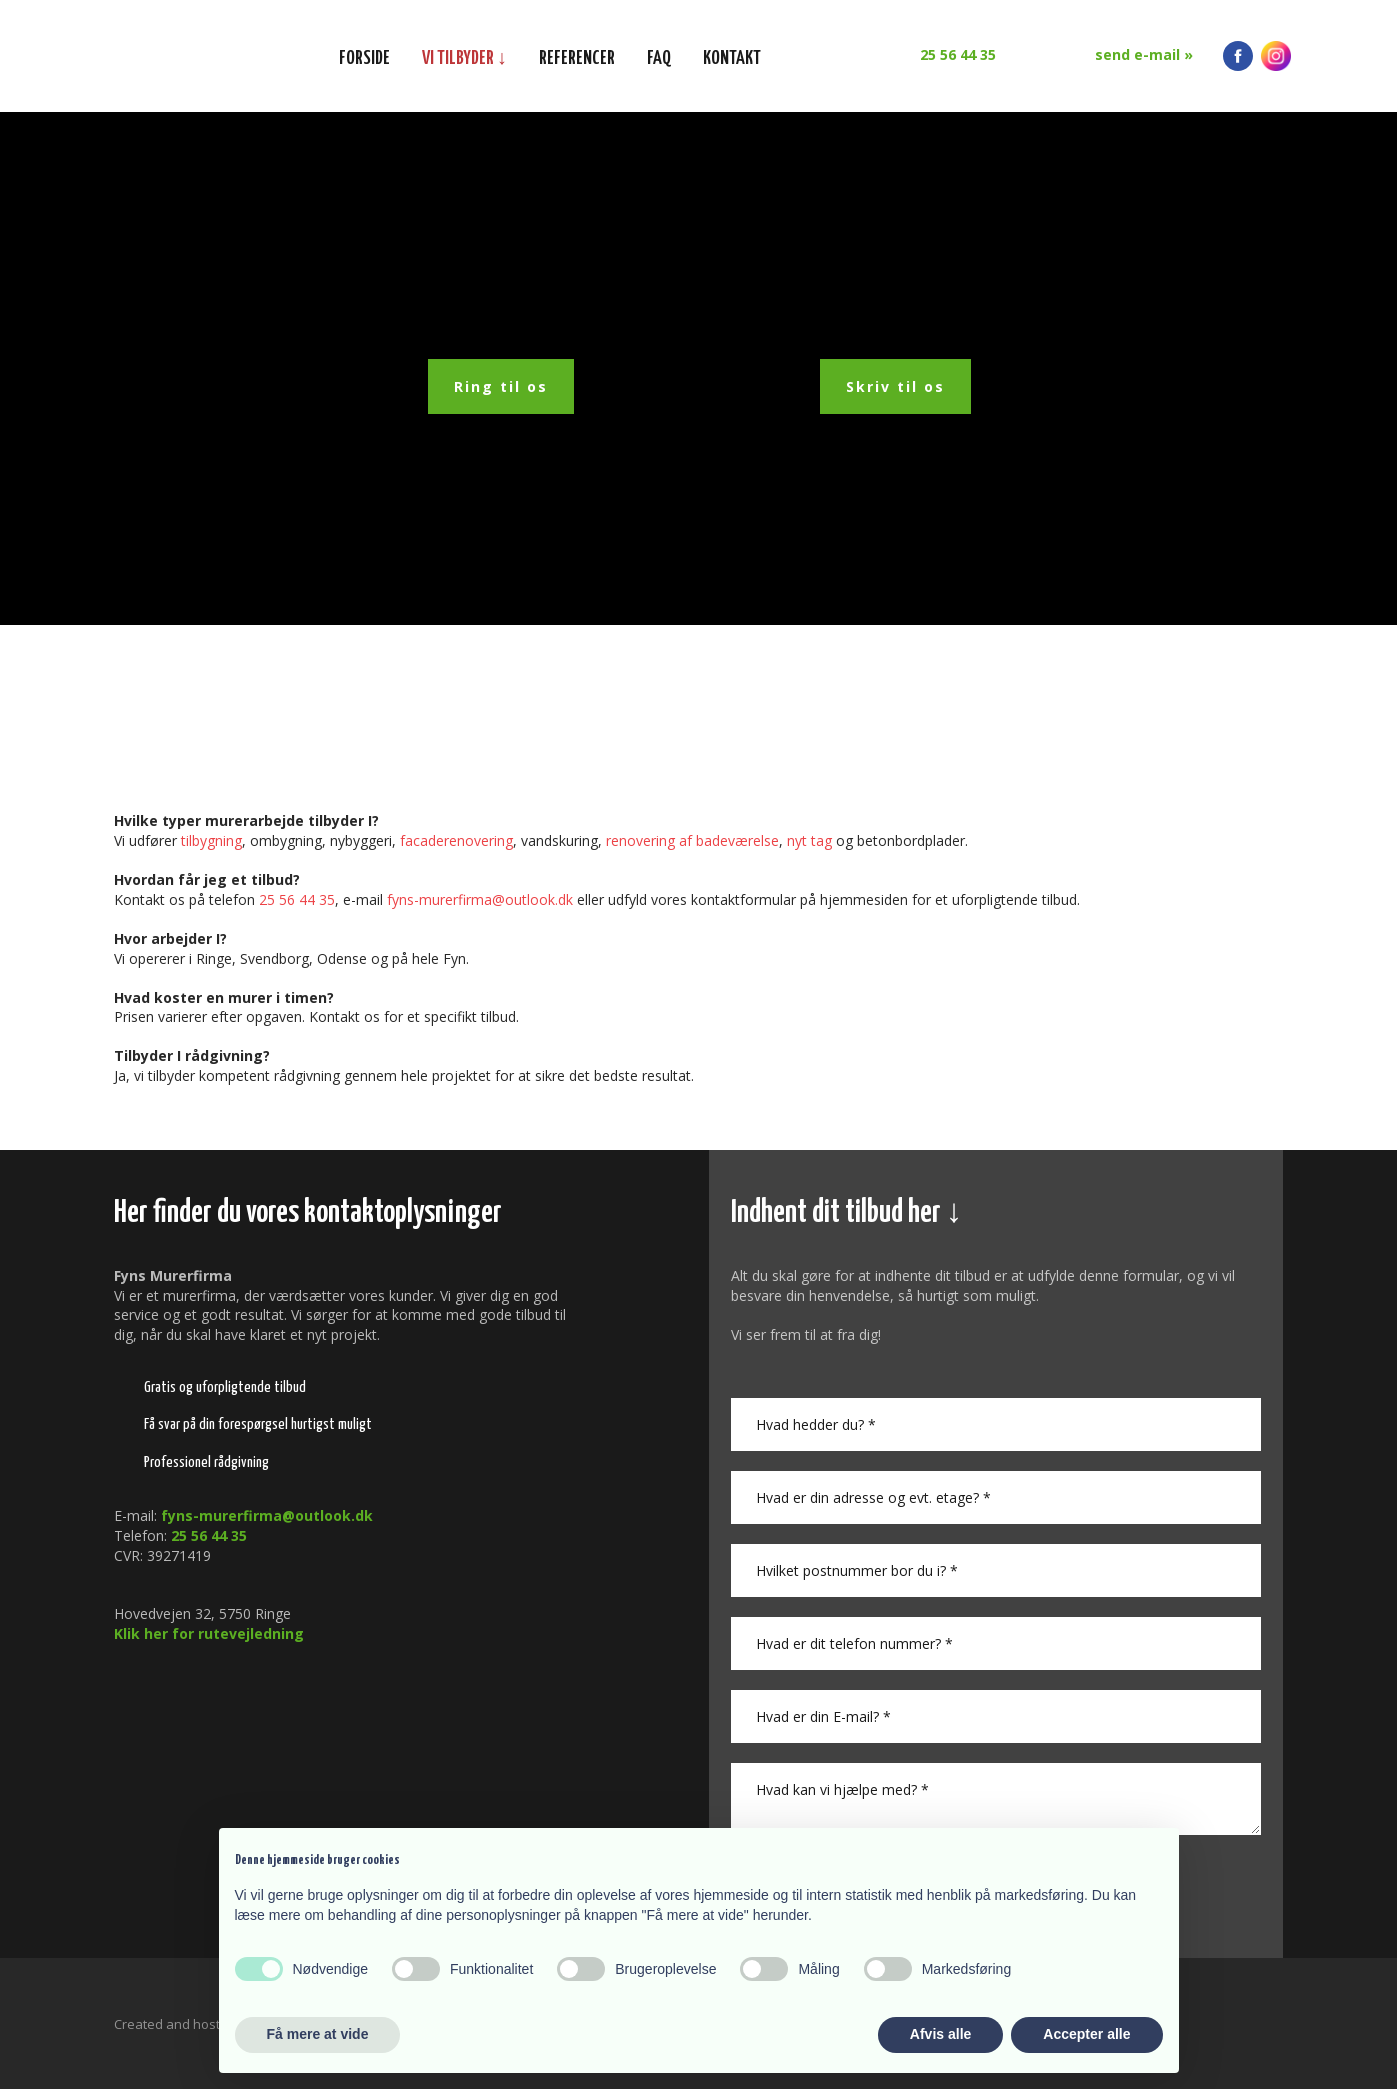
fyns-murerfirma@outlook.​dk (480, 899)
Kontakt (732, 58)
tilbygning (211, 840)
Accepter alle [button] (1086, 2034)
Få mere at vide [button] (318, 2034)
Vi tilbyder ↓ (464, 58)
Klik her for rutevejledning (209, 1633)
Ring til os (501, 386)
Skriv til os (895, 386)
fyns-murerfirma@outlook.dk (267, 1515)
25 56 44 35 (297, 899)
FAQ (659, 58)
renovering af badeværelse (692, 840)
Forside (364, 58)
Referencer (577, 58)
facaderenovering (456, 840)
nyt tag (809, 840)
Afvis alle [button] (940, 2034)
